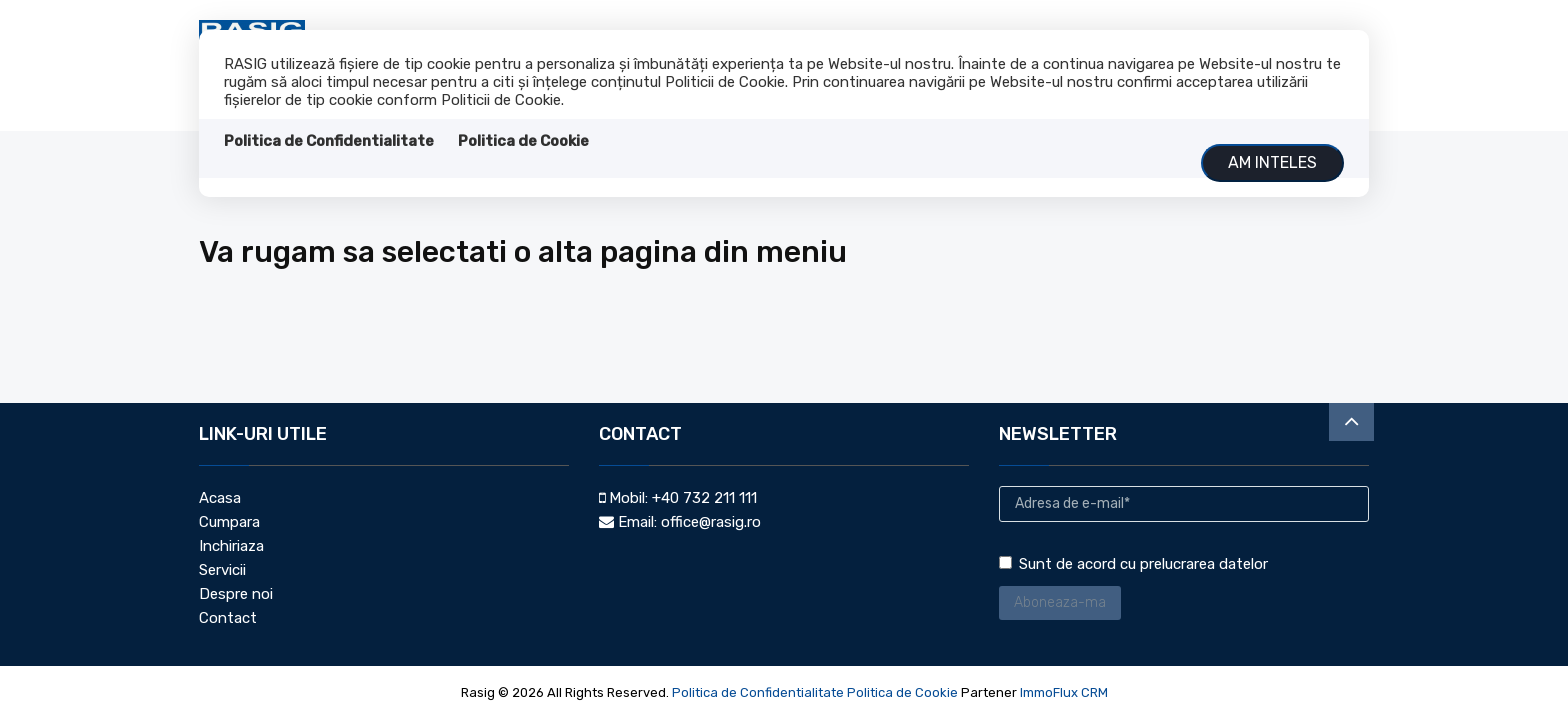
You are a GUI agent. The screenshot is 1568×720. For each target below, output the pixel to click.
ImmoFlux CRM (1064, 692)
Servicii (222, 570)
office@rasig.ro (711, 522)
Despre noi (236, 594)
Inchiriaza (231, 546)
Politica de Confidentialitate (329, 141)
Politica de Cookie (523, 141)
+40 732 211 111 (704, 498)
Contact (228, 618)
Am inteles (1272, 162)
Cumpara (229, 522)
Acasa (220, 498)
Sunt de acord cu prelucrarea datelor (1133, 564)
